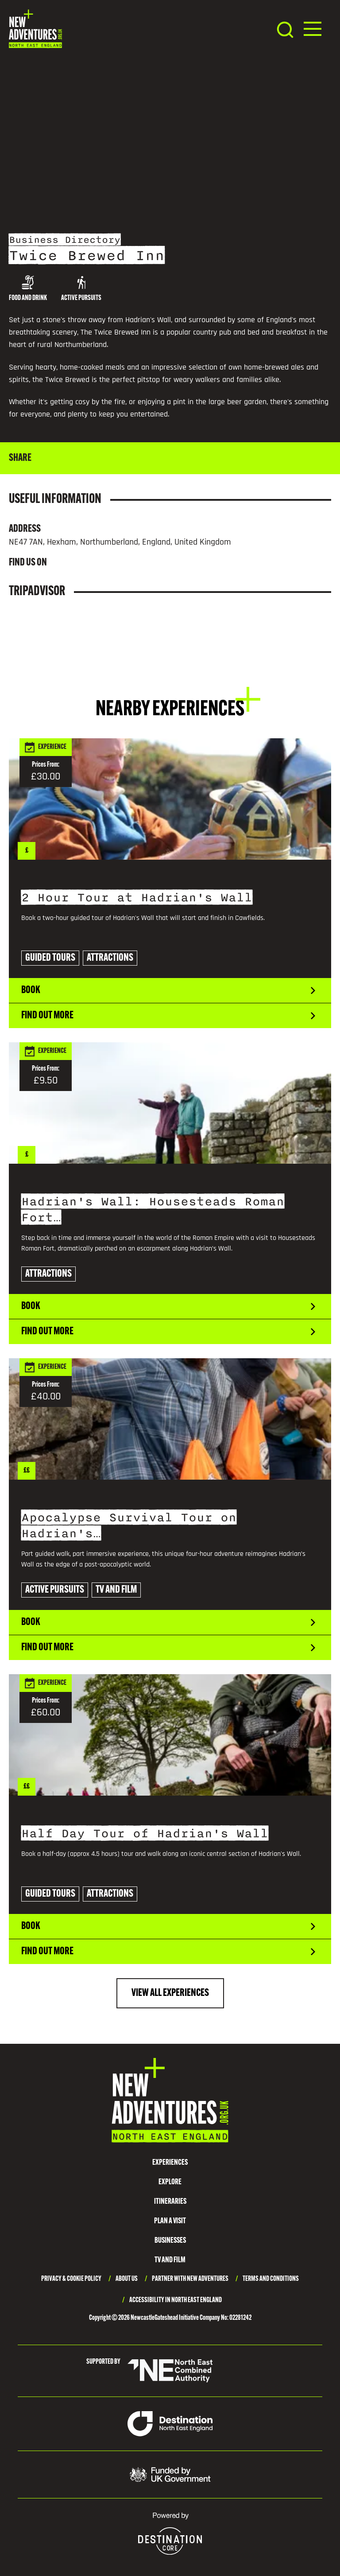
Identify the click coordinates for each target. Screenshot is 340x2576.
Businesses (170, 2241)
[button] (312, 29)
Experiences (170, 2163)
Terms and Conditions (271, 2279)
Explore (170, 2182)
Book (170, 990)
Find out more (170, 1015)
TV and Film (170, 2260)
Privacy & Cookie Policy (71, 2279)
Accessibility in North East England (175, 2300)
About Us (127, 2279)
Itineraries (170, 2202)
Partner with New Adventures (190, 2279)
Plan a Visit (170, 2221)
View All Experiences (170, 1993)
